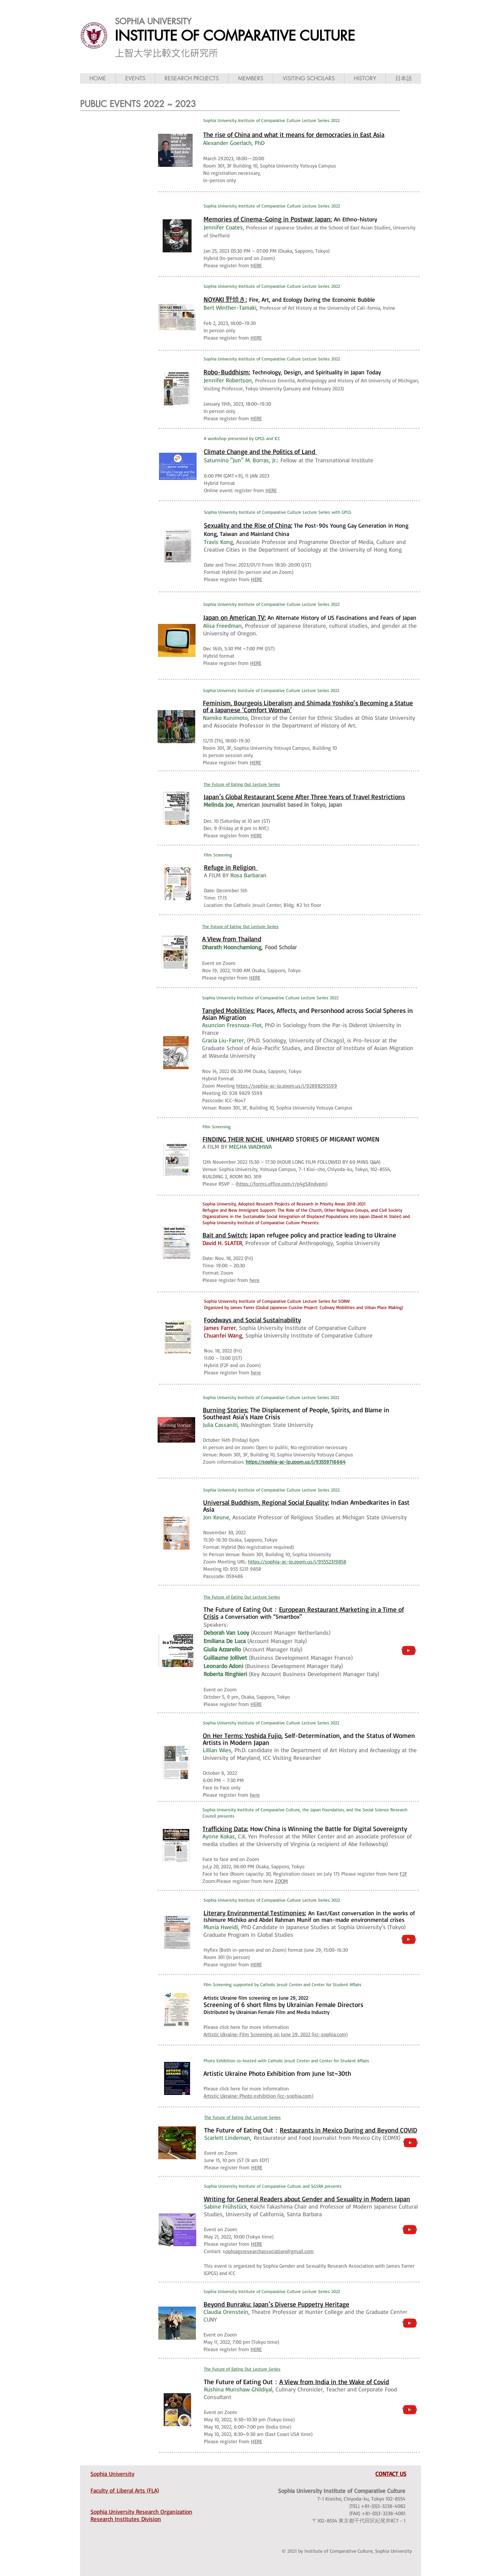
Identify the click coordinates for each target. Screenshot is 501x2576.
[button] (135, 78)
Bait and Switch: (225, 1235)
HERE (256, 265)
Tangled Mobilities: (228, 1010)
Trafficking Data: (225, 1829)
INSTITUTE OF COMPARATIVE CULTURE (235, 36)
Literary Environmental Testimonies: (255, 1913)
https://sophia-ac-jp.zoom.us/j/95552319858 (297, 1561)
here (254, 1280)
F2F (403, 1873)
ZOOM (281, 1881)
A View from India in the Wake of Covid (334, 2382)
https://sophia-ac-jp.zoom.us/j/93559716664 (295, 1461)
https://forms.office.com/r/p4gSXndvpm (281, 1183)
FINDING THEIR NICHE (233, 1139)
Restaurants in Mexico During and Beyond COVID (348, 2130)
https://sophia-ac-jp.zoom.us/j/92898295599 (286, 1085)
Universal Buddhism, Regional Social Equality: (266, 1502)
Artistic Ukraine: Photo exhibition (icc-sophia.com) (258, 2096)
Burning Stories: (225, 1410)
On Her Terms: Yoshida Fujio (242, 1735)
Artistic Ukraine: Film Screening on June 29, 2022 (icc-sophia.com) (276, 2034)
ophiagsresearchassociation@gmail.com (269, 2251)
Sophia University (112, 2473)
